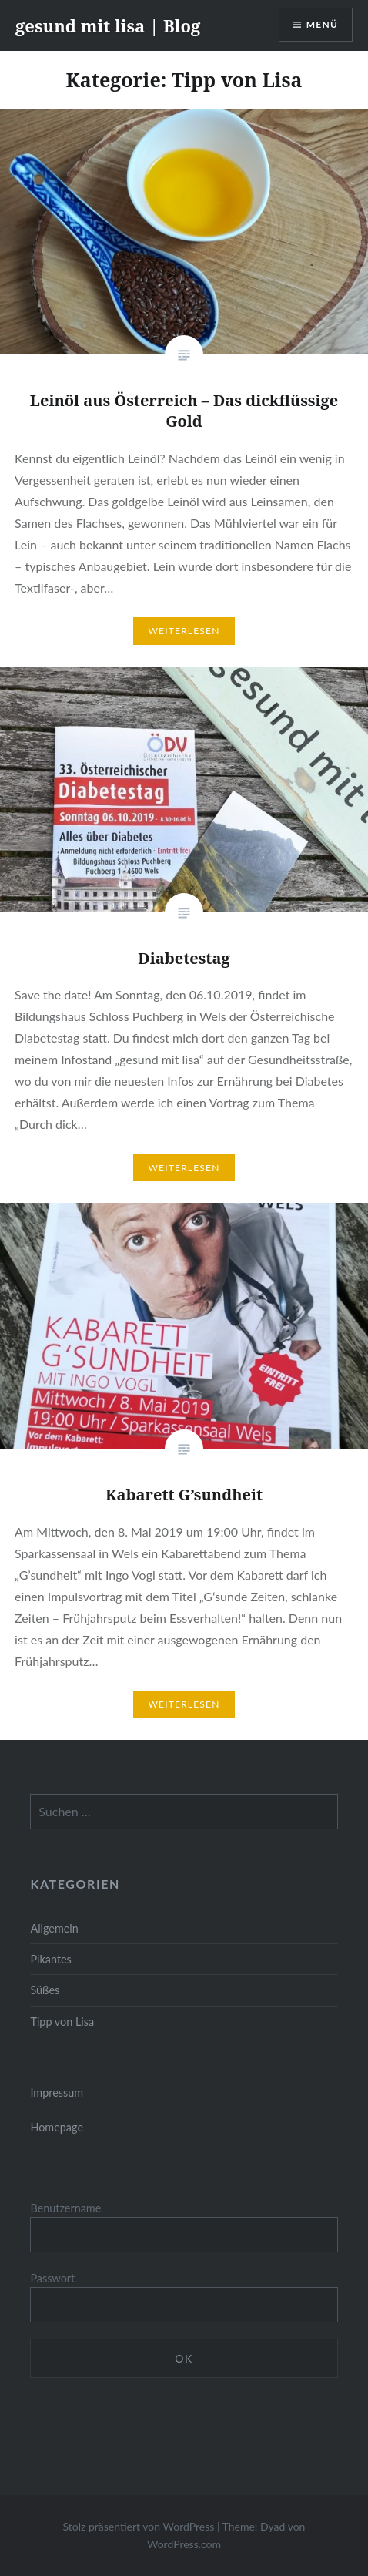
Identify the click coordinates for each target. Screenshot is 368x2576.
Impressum (56, 2092)
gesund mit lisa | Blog (107, 25)
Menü (322, 24)
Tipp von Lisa (62, 2021)
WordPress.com (184, 2544)
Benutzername (65, 2208)
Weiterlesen (183, 630)
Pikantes (50, 1959)
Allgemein (54, 1928)
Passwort (52, 2278)
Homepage (56, 2127)
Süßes (44, 1990)
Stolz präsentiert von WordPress (139, 2526)
